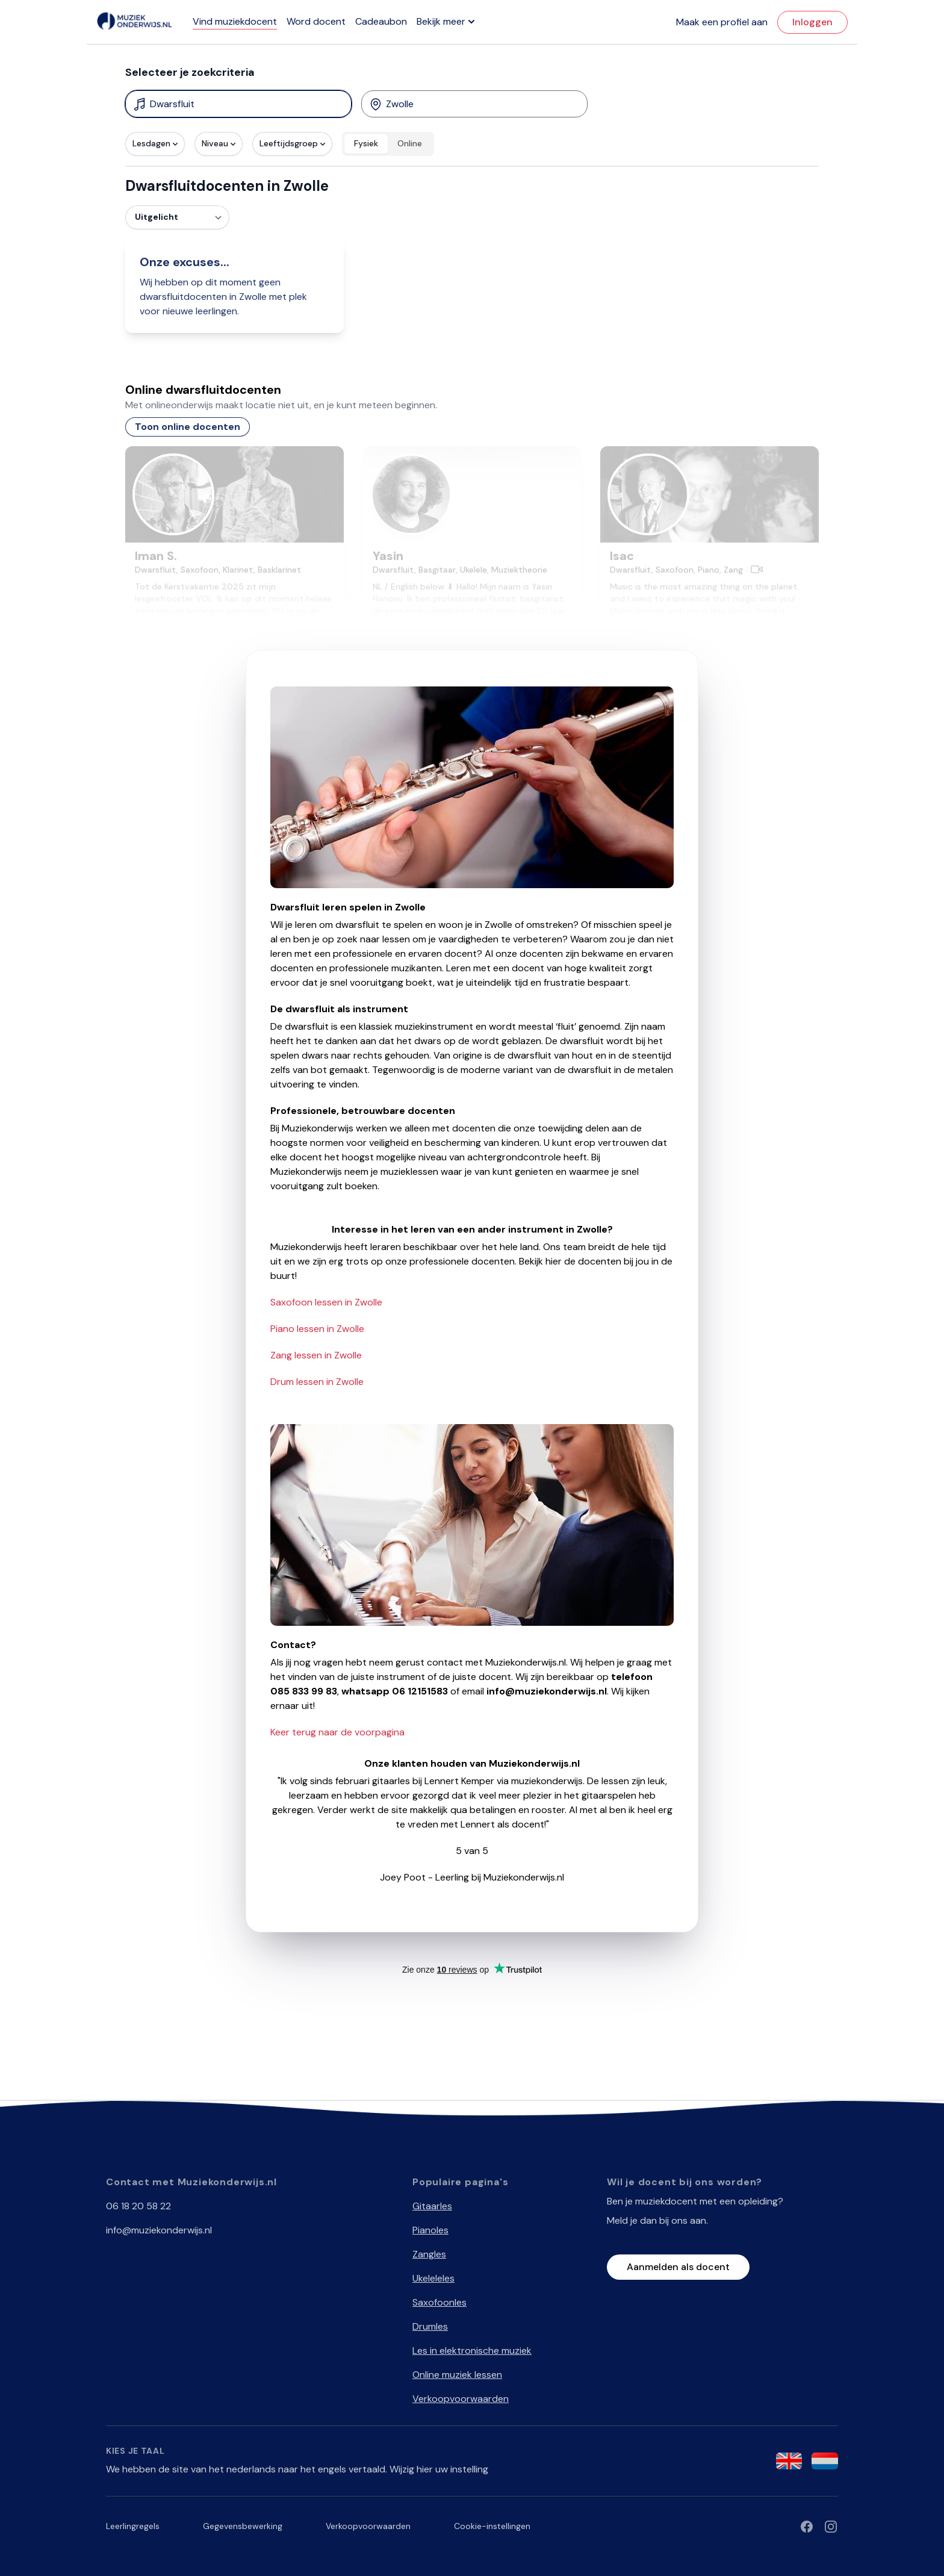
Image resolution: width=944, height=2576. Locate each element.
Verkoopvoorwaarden (460, 2398)
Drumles (430, 2326)
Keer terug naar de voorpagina (337, 1732)
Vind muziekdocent (235, 21)
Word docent (316, 21)
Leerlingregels (133, 2526)
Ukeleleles (433, 2278)
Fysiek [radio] (366, 143)
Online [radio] (409, 143)
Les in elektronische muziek (472, 2350)
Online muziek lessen (457, 2374)
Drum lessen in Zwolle (317, 1381)
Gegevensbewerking (242, 2526)
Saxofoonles (439, 2302)
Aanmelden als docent (678, 2266)
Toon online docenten (187, 426)
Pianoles (430, 2230)
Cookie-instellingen (492, 2526)
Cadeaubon (381, 21)
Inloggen (812, 22)
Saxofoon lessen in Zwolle (326, 1302)
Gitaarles (432, 2206)
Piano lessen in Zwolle (317, 1328)
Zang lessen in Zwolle (316, 1355)
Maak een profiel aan (722, 22)
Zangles (429, 2254)
